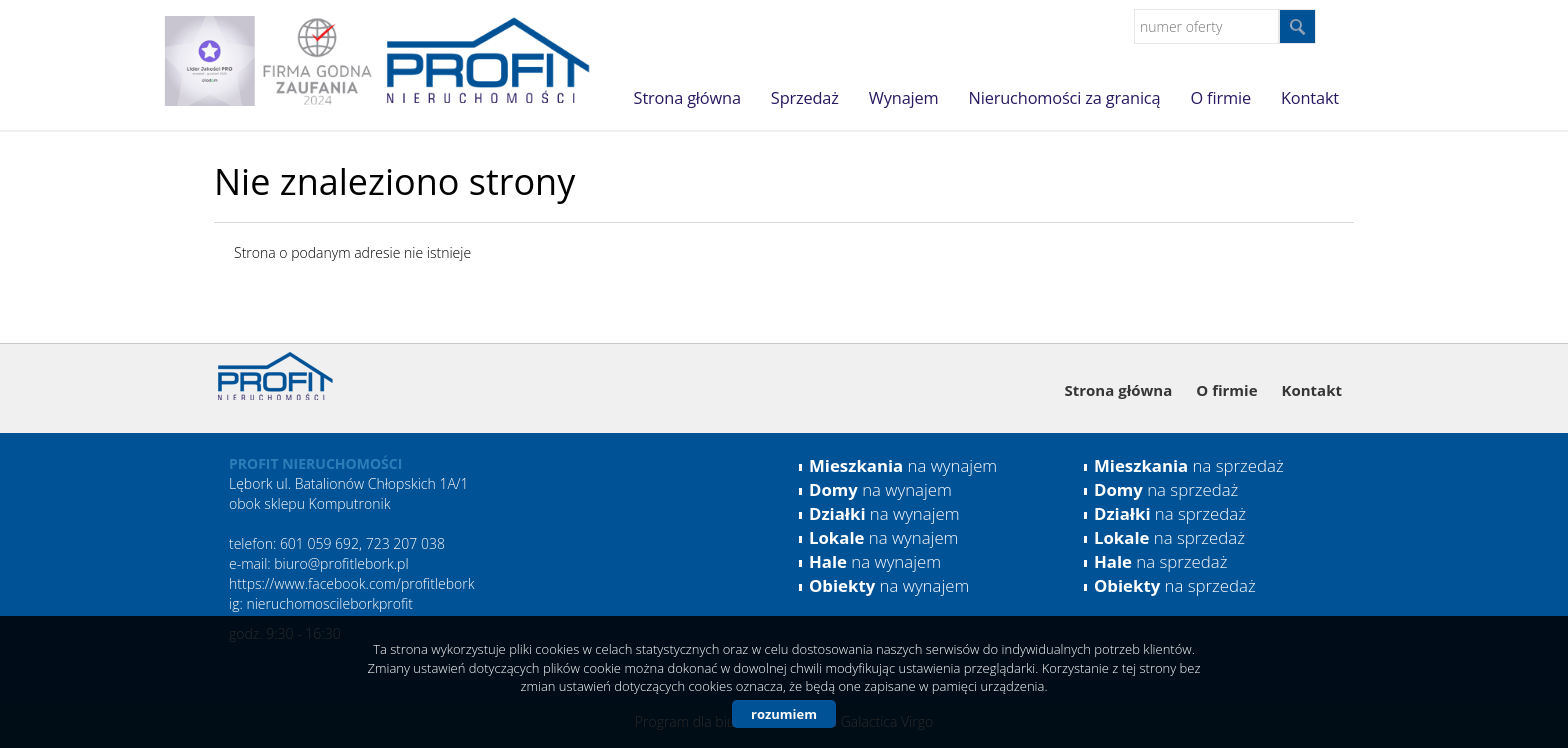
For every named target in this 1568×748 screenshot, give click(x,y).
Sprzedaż (805, 98)
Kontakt (1310, 98)
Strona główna (687, 98)
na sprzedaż (1189, 465)
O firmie (1220, 98)
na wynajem (903, 465)
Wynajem (904, 98)
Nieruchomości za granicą (1065, 98)
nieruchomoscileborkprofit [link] (329, 603)
